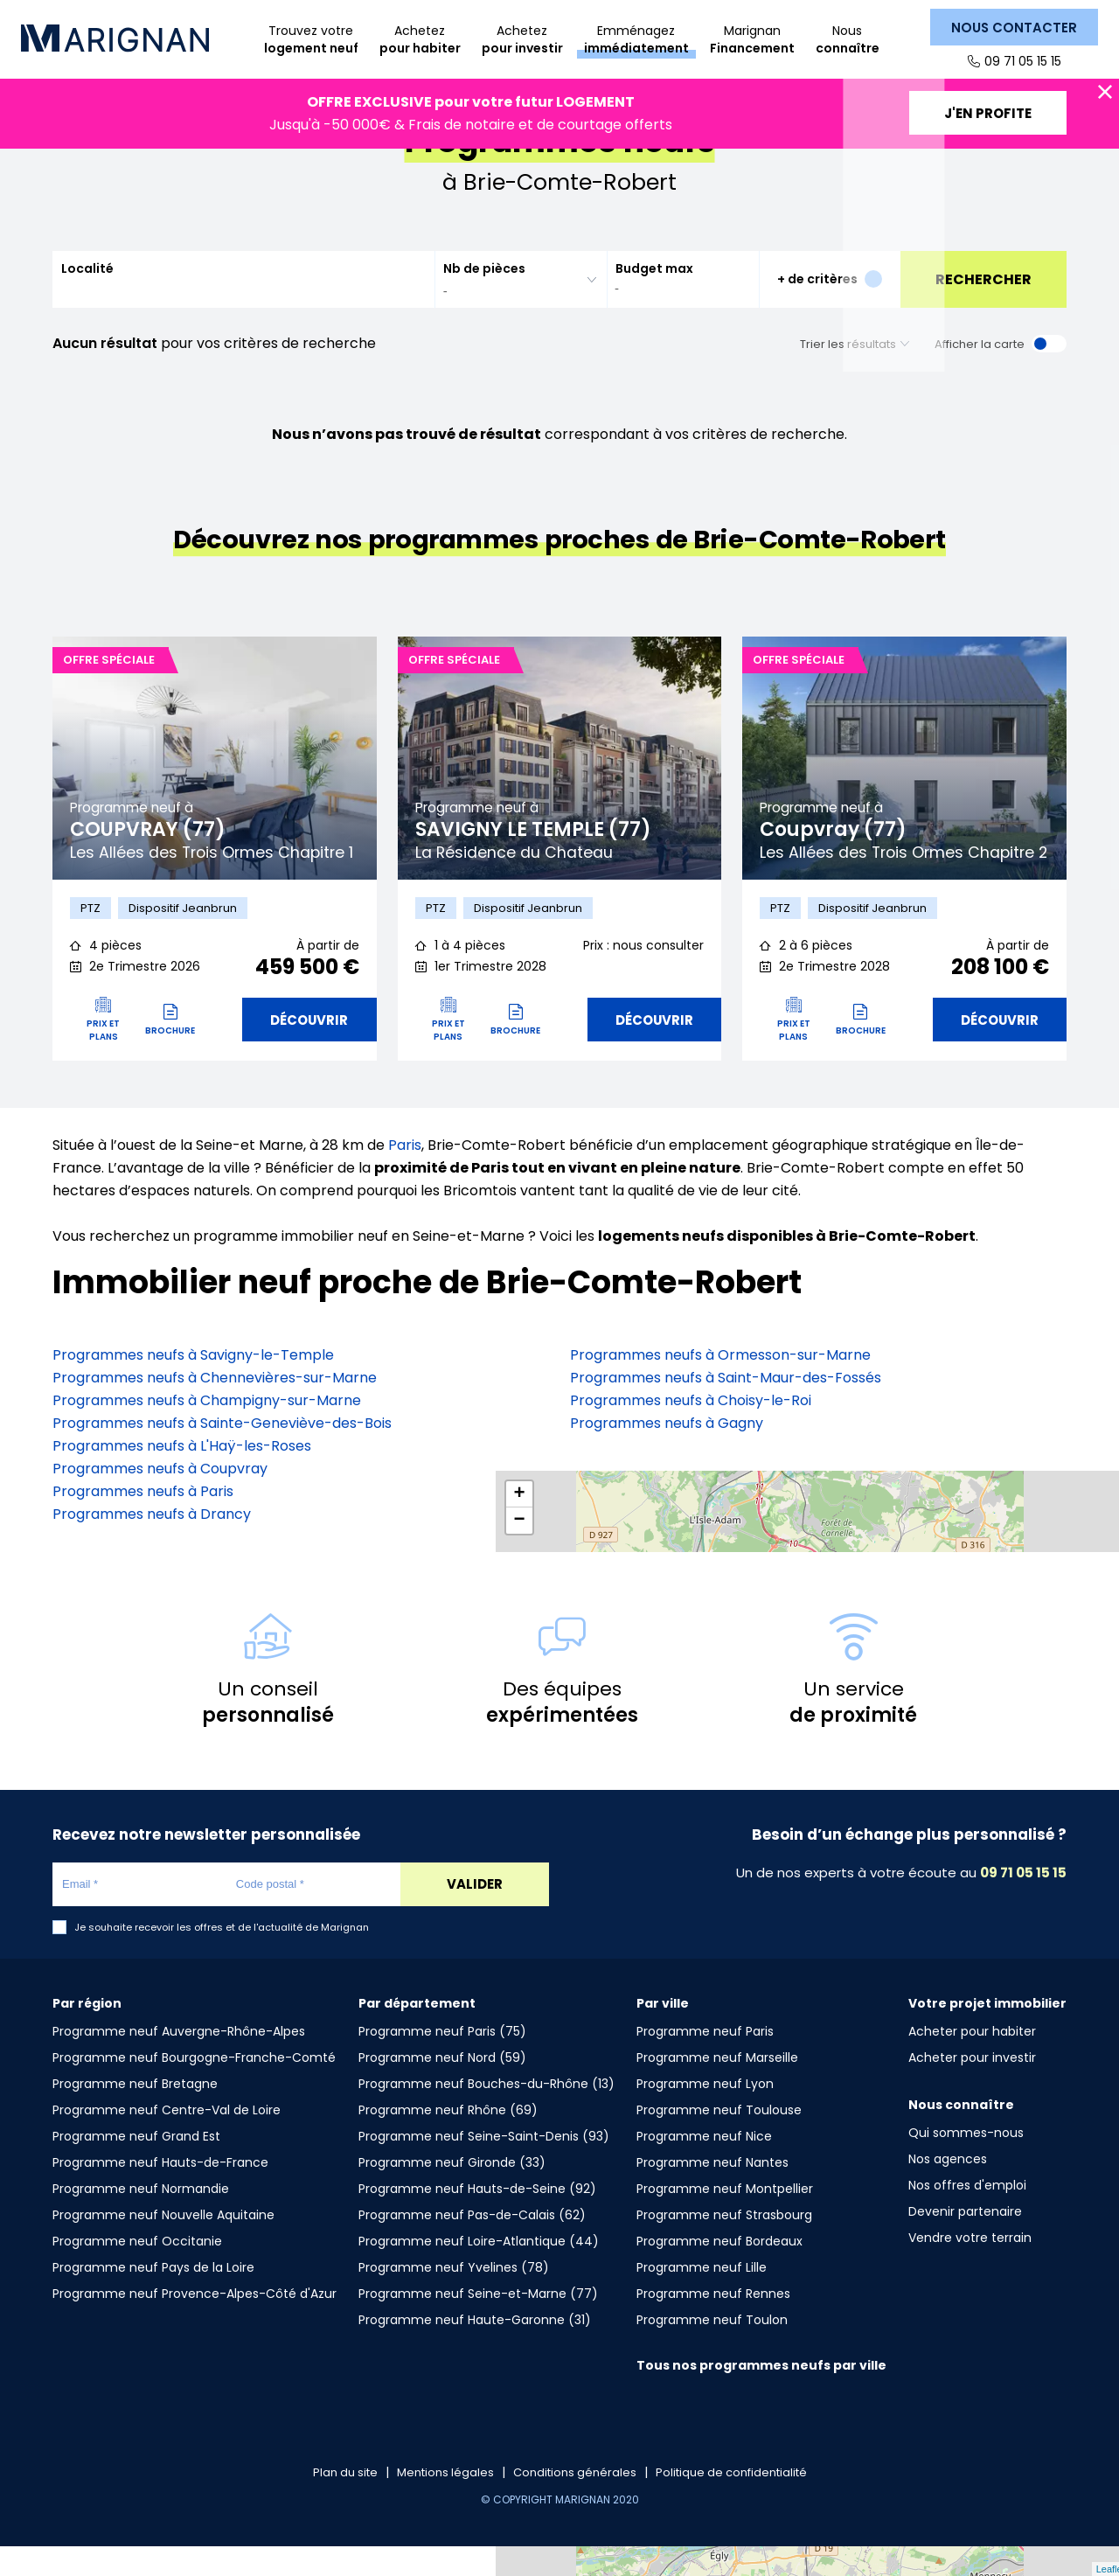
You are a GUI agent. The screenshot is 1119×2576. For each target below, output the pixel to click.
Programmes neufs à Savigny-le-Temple (193, 1385)
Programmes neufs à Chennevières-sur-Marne (214, 1408)
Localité (87, 294)
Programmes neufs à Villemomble (687, 1476)
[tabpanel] (214, 784)
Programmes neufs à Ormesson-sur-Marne (720, 1385)
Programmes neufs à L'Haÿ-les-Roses (181, 1476)
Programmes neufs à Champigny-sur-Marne (206, 1431)
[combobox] (520, 305)
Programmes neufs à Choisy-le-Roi (690, 1431)
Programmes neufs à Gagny (666, 1454)
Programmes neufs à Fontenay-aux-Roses (716, 1499)
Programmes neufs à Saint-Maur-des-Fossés (725, 1408)
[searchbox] (509, 316)
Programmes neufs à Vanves (669, 1522)
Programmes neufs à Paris (142, 1522)
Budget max (654, 294)
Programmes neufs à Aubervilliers (686, 1545)
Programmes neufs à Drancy (151, 1545)
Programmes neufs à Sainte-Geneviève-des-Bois (222, 1454)
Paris (404, 1176)
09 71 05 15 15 (1021, 61)
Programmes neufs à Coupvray (160, 1499)
